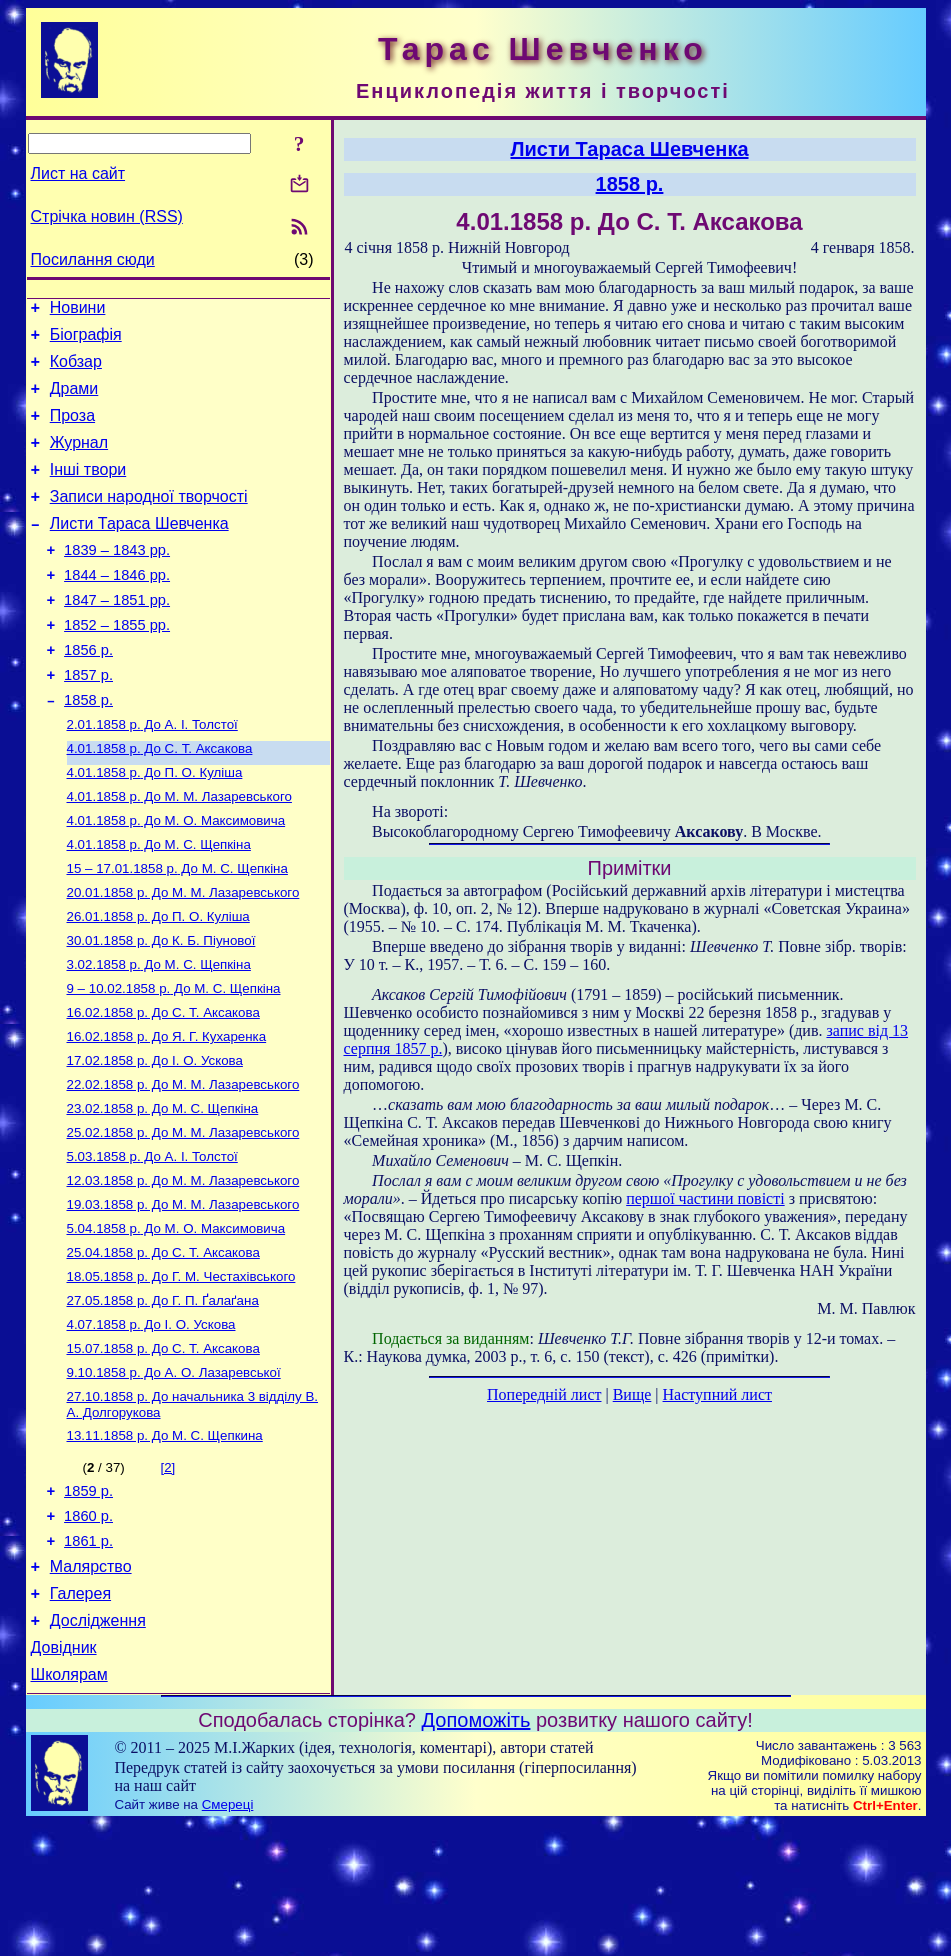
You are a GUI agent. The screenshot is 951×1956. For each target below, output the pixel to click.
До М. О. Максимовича (176, 878)
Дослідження (98, 1746)
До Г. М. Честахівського (181, 1372)
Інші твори (88, 490)
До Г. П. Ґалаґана (163, 1398)
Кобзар (76, 370)
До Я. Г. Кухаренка (167, 1112)
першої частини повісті (705, 1198)
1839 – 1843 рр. (117, 580)
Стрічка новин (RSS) (107, 216)
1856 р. (88, 692)
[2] (167, 1575)
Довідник (64, 1776)
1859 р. (88, 1602)
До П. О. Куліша (155, 826)
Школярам (69, 1806)
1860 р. (88, 1630)
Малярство (91, 1686)
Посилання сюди (93, 259)
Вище (632, 1394)
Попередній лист (544, 1394)
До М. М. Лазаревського (179, 852)
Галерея (80, 1716)
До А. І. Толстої (152, 774)
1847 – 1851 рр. (117, 636)
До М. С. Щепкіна (159, 904)
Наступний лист (717, 1394)
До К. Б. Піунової (161, 1008)
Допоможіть (476, 1852)
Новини (78, 310)
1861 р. (88, 1658)
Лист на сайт (78, 173)
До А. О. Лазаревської (174, 1476)
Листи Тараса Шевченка (139, 550)
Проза (72, 430)
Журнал (79, 460)
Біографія (86, 340)
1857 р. (88, 720)
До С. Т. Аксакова (160, 800)
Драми (74, 400)
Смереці (228, 1936)
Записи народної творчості (149, 520)
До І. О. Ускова (155, 1138)
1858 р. (88, 748)
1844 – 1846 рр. (117, 608)
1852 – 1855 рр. (117, 664)
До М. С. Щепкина (165, 1543)
